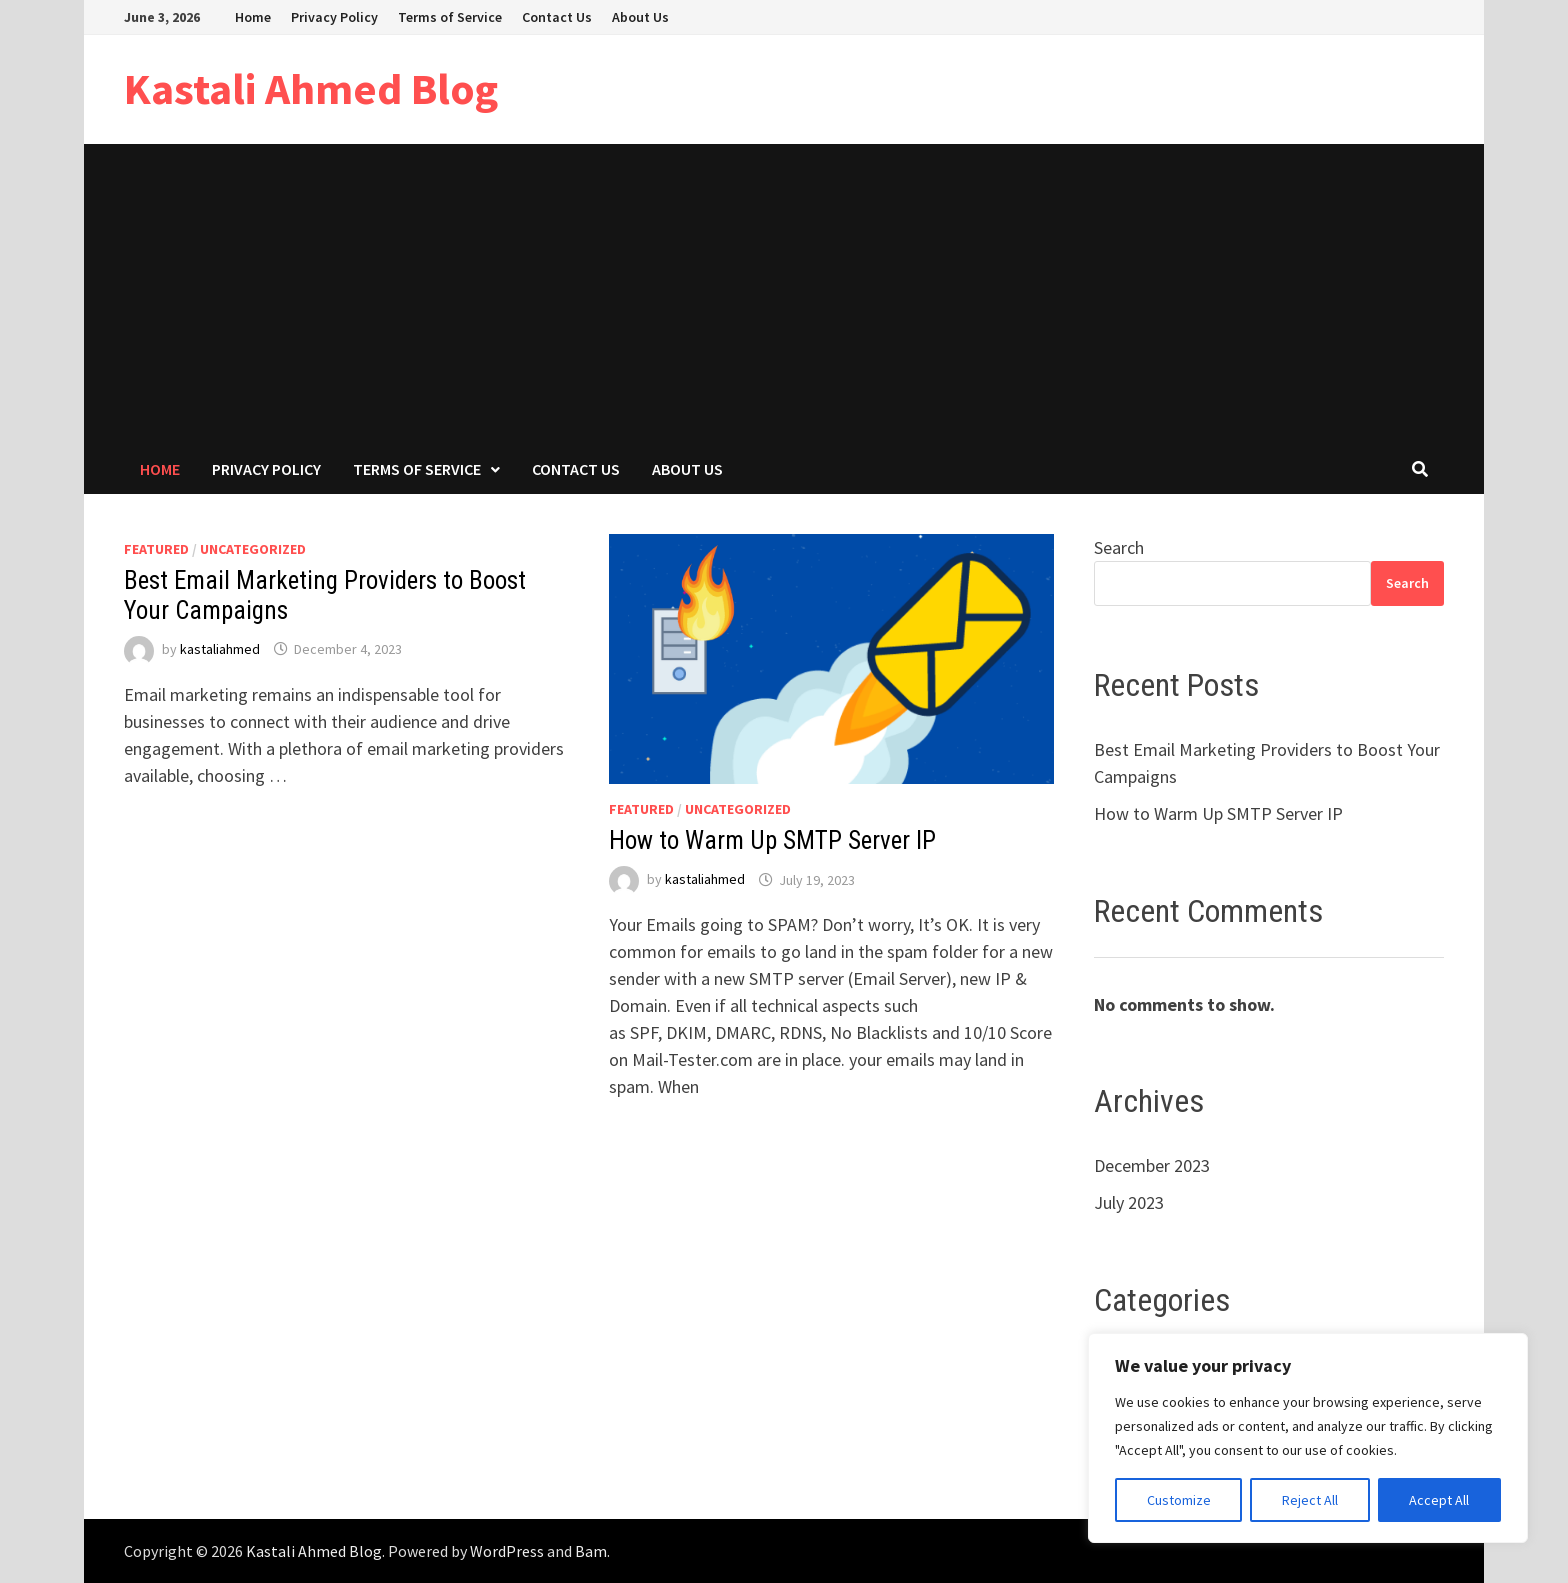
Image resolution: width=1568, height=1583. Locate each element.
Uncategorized (253, 549)
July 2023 (1129, 1202)
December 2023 (1152, 1165)
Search (1119, 547)
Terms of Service (450, 17)
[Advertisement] (784, 294)
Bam (591, 1551)
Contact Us (557, 17)
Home (253, 17)
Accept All (1439, 1500)
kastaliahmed (220, 649)
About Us (640, 17)
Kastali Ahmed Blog (311, 88)
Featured (156, 549)
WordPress (507, 1551)
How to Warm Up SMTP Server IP (772, 840)
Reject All (1310, 1500)
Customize (1179, 1500)
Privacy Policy (334, 17)
